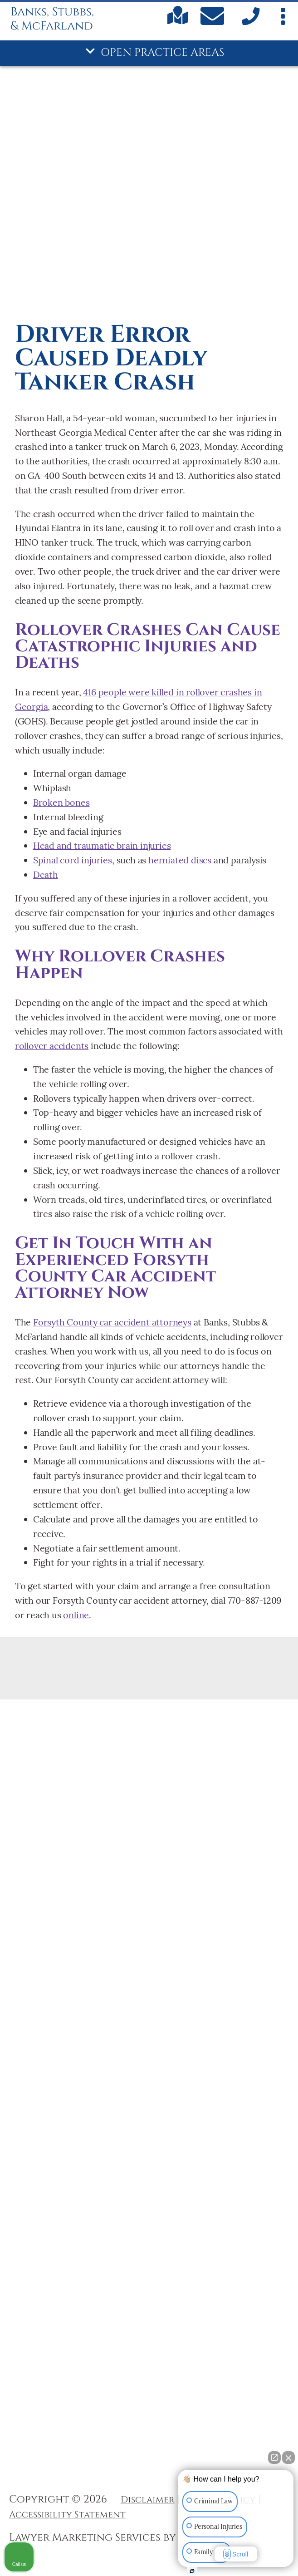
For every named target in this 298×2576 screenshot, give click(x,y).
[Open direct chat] (274, 2457)
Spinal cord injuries (72, 860)
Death (45, 874)
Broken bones (61, 802)
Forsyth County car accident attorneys (112, 1322)
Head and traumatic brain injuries (102, 845)
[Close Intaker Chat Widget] (288, 2457)
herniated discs (179, 860)
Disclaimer (148, 2500)
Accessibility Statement (67, 2515)
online (76, 1614)
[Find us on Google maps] (178, 21)
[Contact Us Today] (213, 18)
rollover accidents (51, 1045)
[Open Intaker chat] (192, 2571)
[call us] (249, 23)
